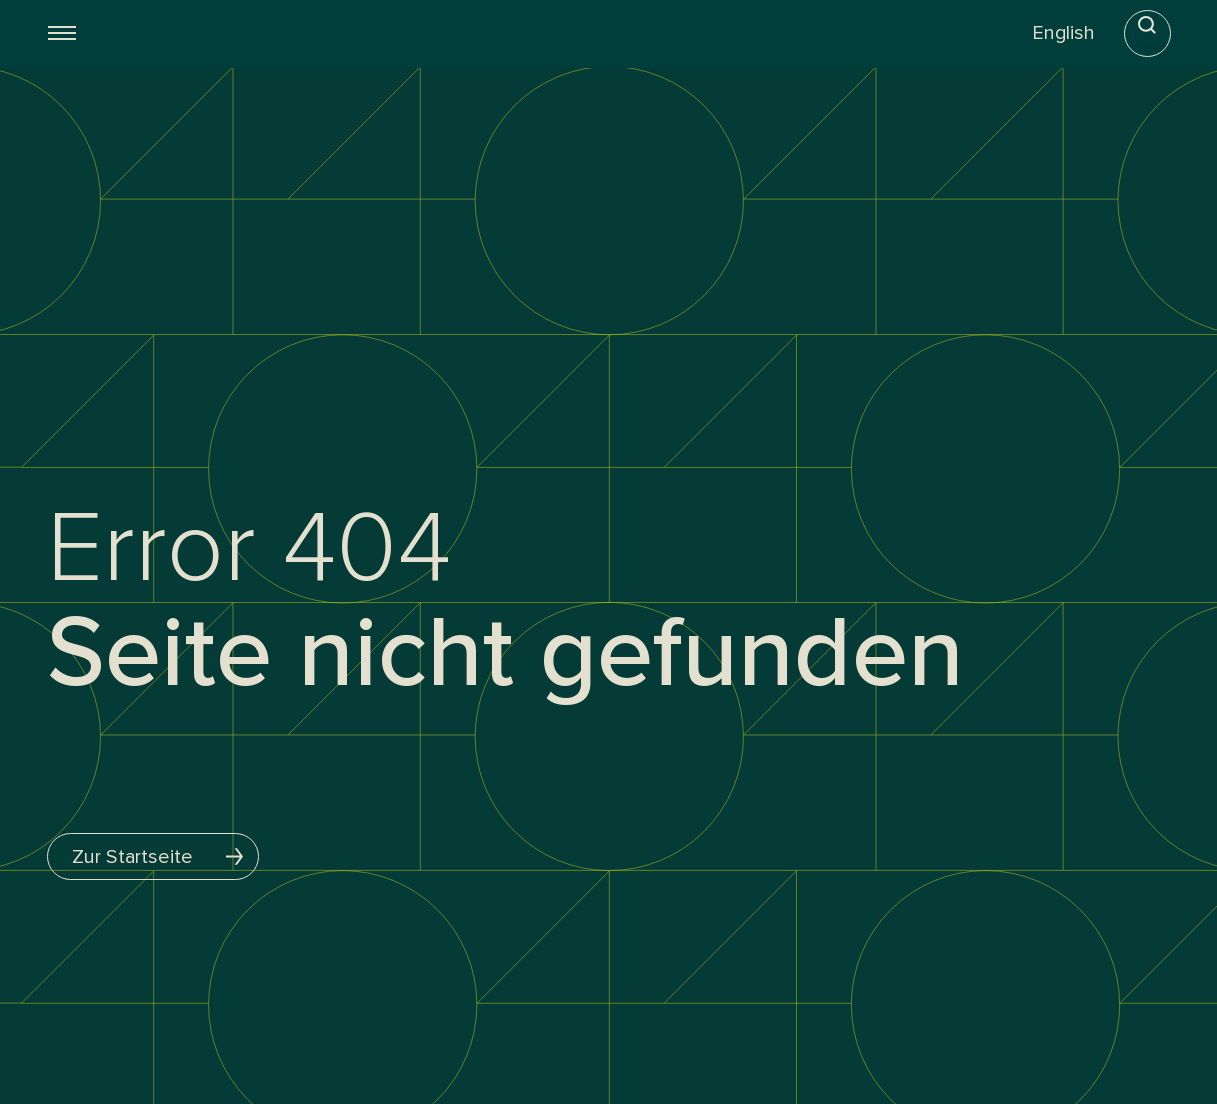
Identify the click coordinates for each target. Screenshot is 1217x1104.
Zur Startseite (165, 856)
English (1063, 32)
